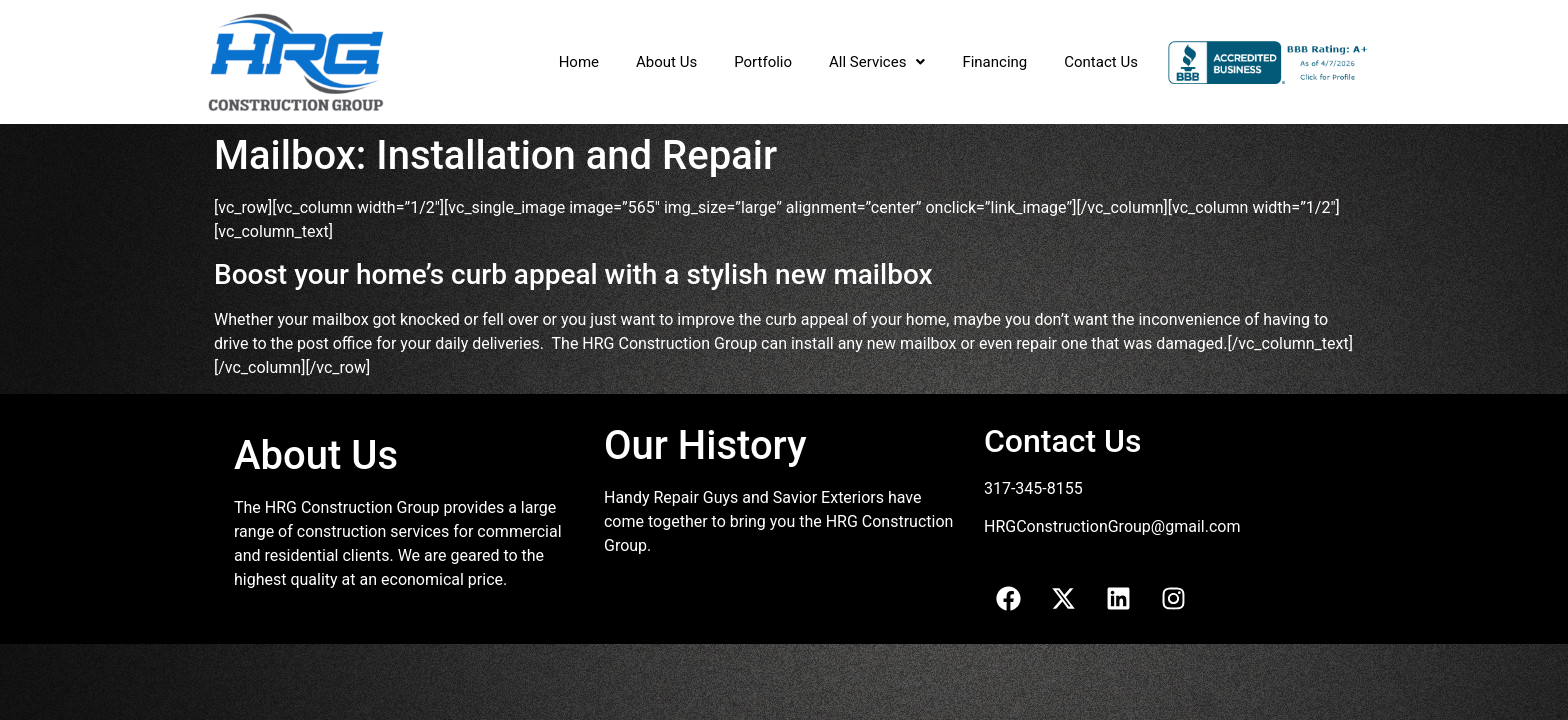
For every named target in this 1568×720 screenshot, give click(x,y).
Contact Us (1101, 62)
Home (579, 62)
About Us (666, 62)
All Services (877, 62)
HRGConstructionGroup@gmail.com (1112, 526)
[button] (877, 62)
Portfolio (763, 62)
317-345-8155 (1033, 488)
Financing (994, 62)
